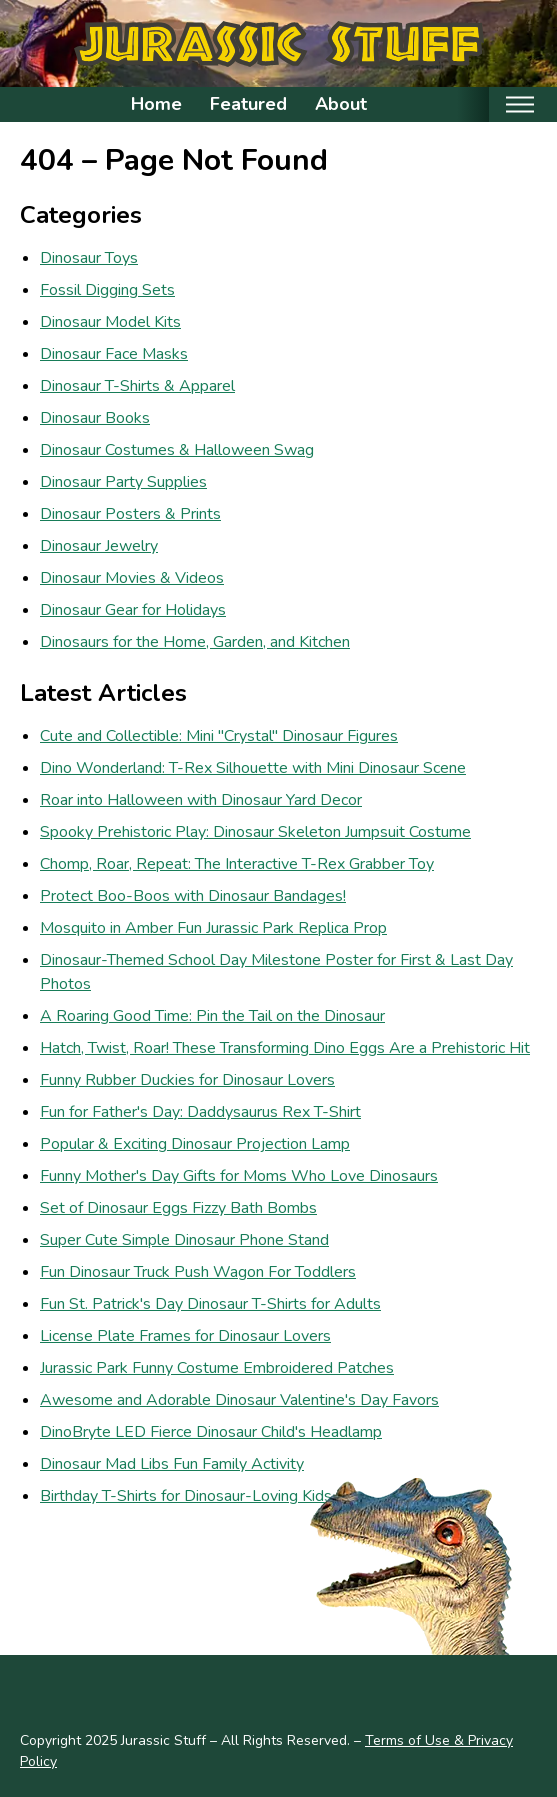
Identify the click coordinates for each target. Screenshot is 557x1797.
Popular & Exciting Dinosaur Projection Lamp (195, 1144)
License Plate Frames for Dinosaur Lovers (185, 1336)
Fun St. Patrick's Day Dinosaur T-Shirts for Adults (210, 1304)
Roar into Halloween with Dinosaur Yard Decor (201, 800)
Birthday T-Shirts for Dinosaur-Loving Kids (186, 1496)
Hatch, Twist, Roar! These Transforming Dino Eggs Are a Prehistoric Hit (285, 1048)
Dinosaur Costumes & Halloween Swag (177, 450)
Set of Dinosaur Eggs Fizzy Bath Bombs (178, 1208)
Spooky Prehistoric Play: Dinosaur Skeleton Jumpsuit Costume (255, 832)
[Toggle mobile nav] (519, 104)
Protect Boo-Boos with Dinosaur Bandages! (193, 896)
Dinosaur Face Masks (114, 354)
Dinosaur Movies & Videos (132, 578)
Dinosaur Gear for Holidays (133, 610)
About (341, 104)
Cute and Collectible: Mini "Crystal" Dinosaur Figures (219, 736)
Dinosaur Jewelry (99, 546)
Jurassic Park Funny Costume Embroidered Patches (217, 1368)
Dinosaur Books (95, 418)
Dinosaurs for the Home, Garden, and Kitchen (195, 642)
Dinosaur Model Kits (110, 322)
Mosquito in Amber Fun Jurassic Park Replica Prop (213, 928)
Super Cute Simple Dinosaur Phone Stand (184, 1240)
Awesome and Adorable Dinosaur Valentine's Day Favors (239, 1400)
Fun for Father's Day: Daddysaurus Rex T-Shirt (200, 1112)
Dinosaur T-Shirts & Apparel (137, 386)
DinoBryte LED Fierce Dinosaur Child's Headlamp (211, 1432)
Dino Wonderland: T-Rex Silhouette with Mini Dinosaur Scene (253, 768)
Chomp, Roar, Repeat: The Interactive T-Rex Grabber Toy (237, 864)
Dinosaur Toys (89, 258)
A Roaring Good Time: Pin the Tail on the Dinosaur (212, 1016)
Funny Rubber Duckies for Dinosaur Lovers (187, 1080)
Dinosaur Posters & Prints (130, 514)
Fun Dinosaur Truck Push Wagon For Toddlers (198, 1272)
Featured (248, 104)
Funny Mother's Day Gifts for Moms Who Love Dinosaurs (239, 1176)
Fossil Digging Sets (107, 290)
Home (156, 104)
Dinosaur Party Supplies (123, 482)
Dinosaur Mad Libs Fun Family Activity (172, 1464)
